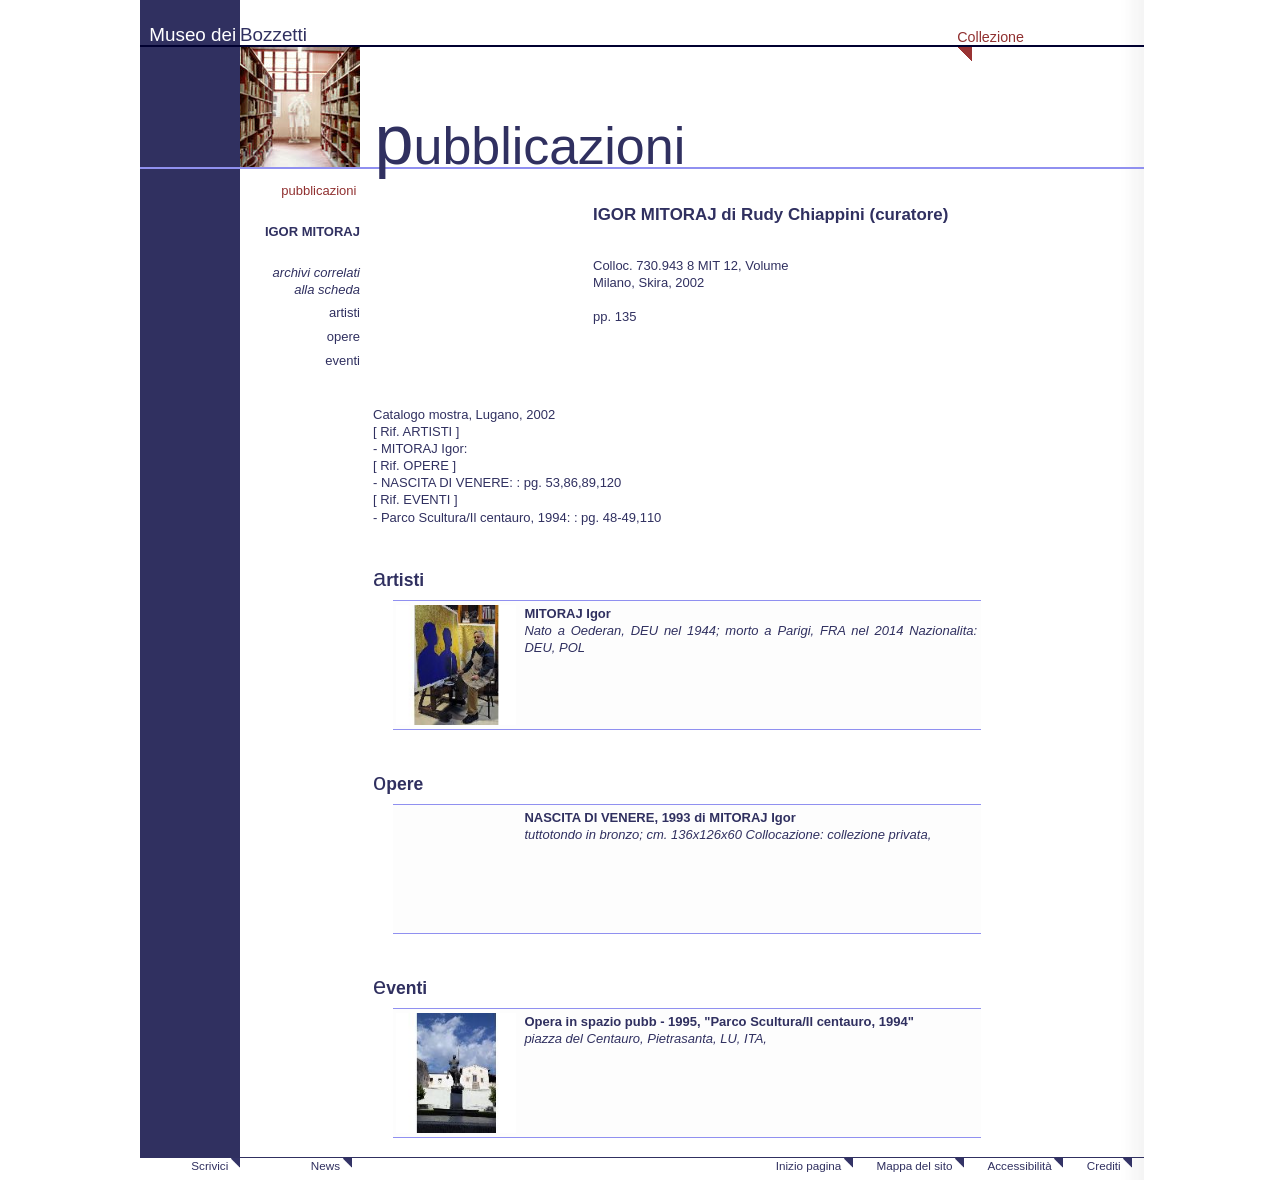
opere (343, 336)
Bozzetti (273, 34)
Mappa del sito (914, 1165)
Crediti (1104, 1165)
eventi (342, 360)
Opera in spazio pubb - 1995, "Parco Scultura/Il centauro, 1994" (718, 1021)
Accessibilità (1019, 1165)
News (325, 1165)
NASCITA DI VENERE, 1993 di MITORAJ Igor (659, 817)
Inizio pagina (809, 1165)
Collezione (990, 37)
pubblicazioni (320, 190)
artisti (344, 312)
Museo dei (192, 34)
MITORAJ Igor (567, 613)
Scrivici (209, 1165)
